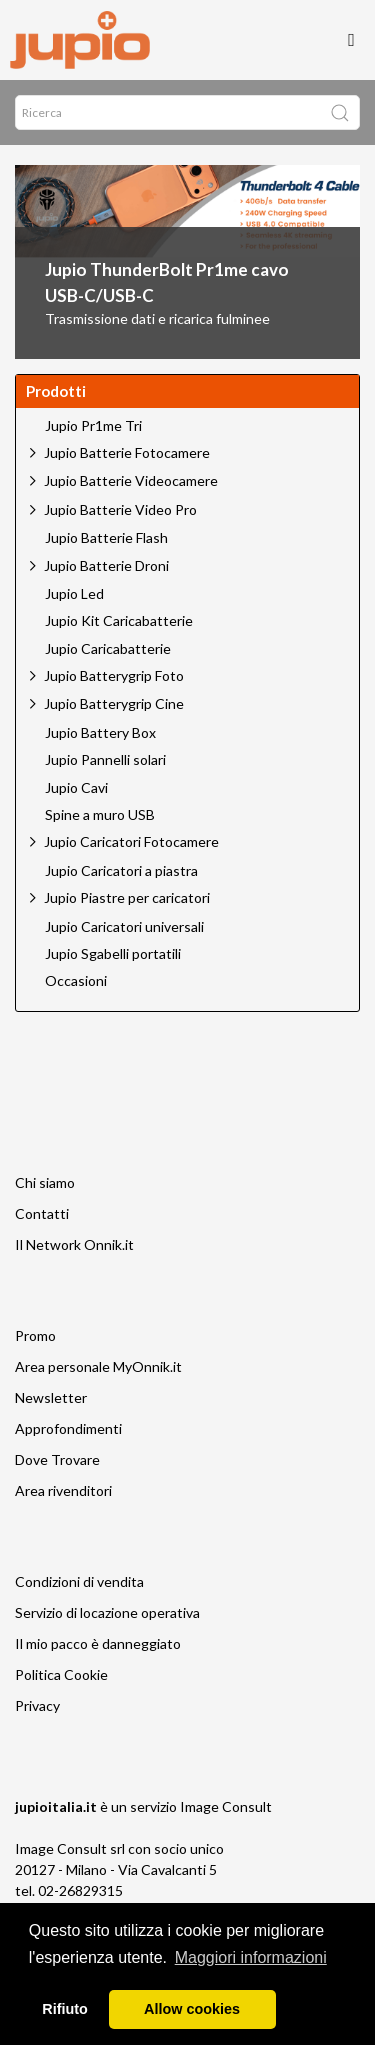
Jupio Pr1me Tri (93, 426)
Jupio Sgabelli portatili (113, 954)
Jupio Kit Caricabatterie (119, 621)
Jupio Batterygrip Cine (114, 703)
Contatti (42, 1213)
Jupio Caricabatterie (108, 649)
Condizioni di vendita (79, 1581)
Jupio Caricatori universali (124, 927)
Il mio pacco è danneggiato (98, 1643)
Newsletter (51, 1397)
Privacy (37, 1705)
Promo (35, 1335)
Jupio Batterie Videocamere (131, 480)
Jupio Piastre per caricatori (127, 897)
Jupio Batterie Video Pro (120, 509)
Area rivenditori (63, 1490)
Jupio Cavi (76, 788)
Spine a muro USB (100, 815)
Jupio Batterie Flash (106, 538)
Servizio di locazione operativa (107, 1612)
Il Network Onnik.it (74, 1244)
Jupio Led (74, 594)
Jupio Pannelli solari (105, 760)
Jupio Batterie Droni (106, 565)
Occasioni (76, 981)
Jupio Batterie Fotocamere (127, 452)
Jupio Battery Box (100, 733)
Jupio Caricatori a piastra (121, 871)
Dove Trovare (57, 1459)
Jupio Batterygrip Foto (114, 675)
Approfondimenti (68, 1428)
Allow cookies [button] (192, 2009)
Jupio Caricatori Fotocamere (131, 841)
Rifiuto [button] (65, 2009)
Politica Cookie (61, 1674)
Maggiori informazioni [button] (251, 1957)
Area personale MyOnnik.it (98, 1366)
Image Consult (226, 1806)
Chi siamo (45, 1182)
